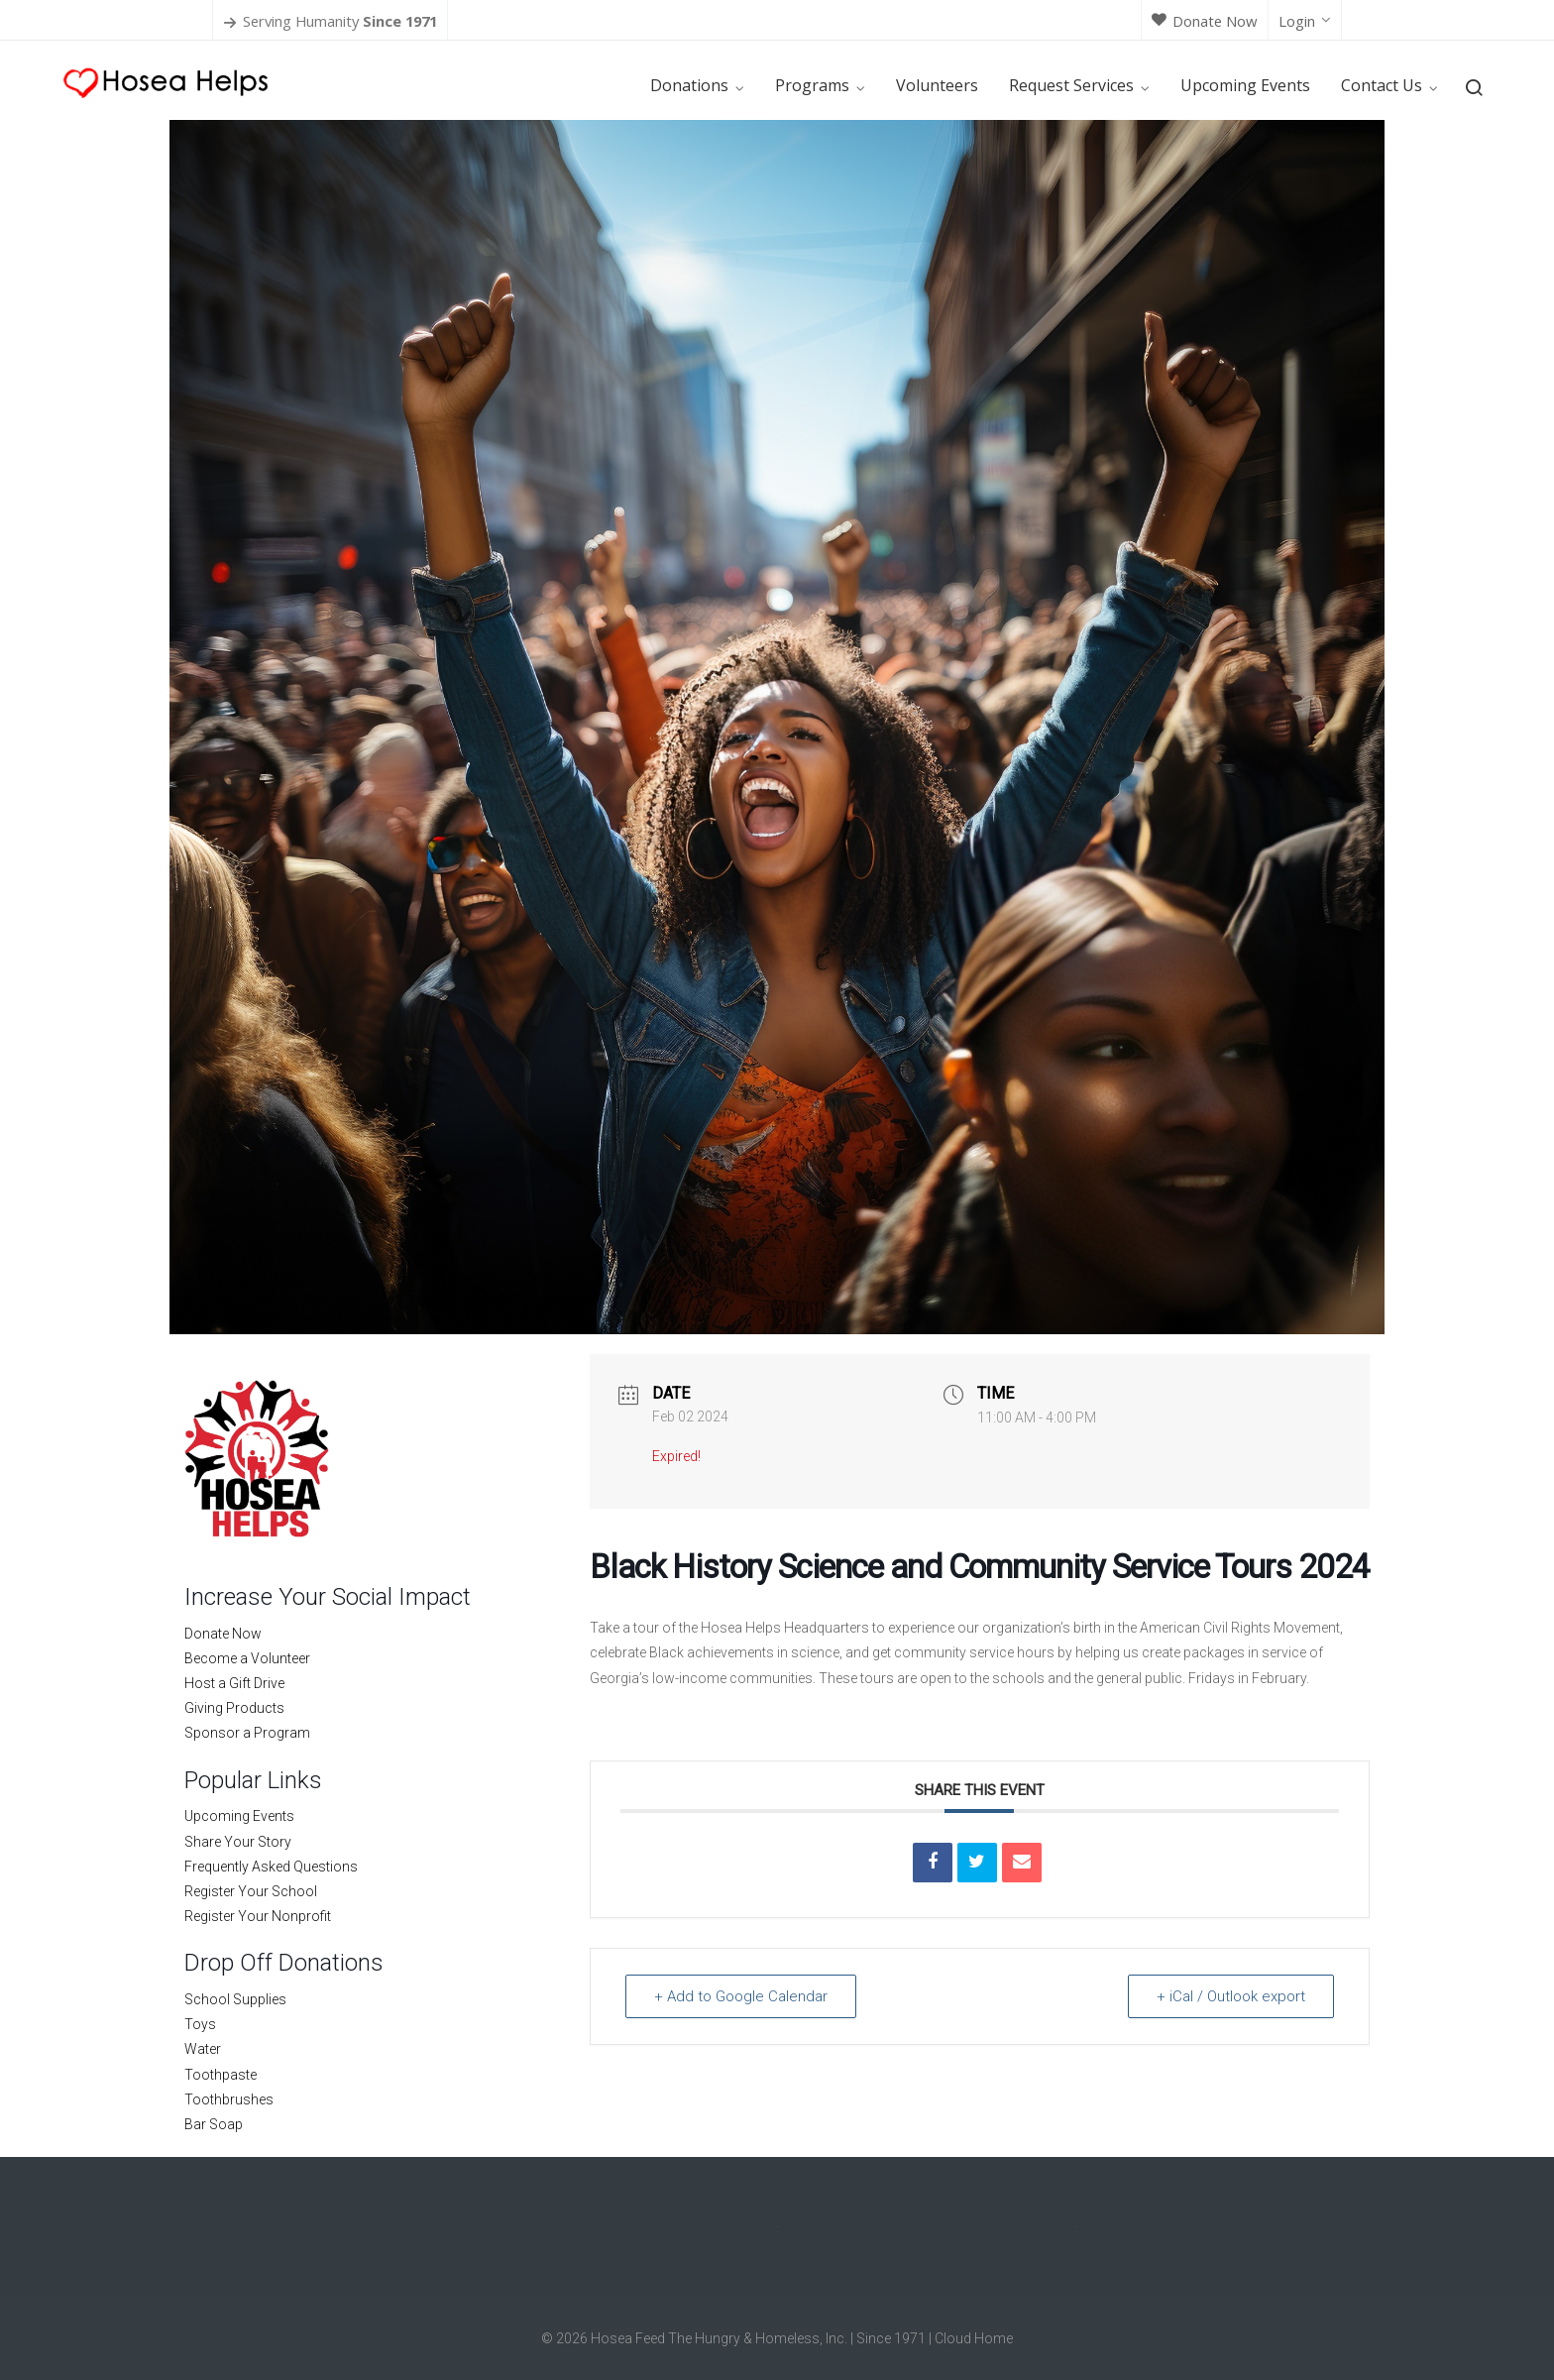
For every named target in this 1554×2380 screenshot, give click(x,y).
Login (1304, 21)
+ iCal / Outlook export (1231, 1996)
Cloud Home (974, 2338)
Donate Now (1205, 21)
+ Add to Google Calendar (741, 1996)
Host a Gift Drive (234, 1683)
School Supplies (235, 1999)
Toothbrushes (229, 2099)
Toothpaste (220, 2075)
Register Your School (250, 1891)
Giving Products (234, 1708)
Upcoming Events (239, 1816)
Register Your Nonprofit (257, 1916)
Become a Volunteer (247, 1658)
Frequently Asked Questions (271, 1866)
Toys (200, 2024)
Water (202, 2049)
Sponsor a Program (247, 1733)
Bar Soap (213, 2124)
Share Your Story (237, 1842)
